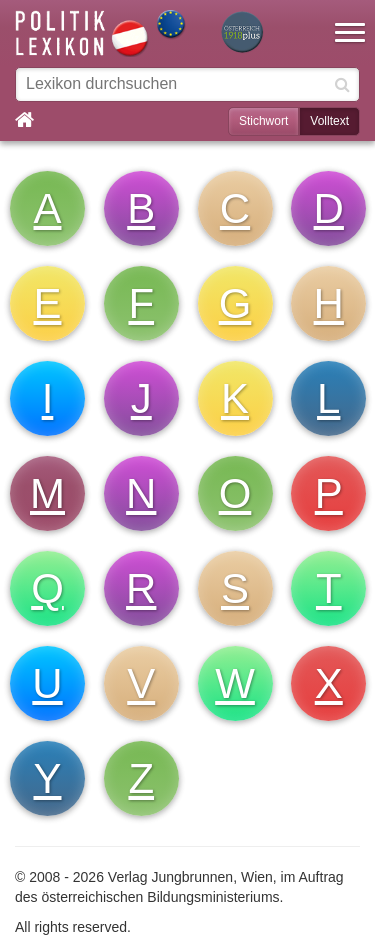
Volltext (329, 121)
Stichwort (263, 121)
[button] (350, 20)
